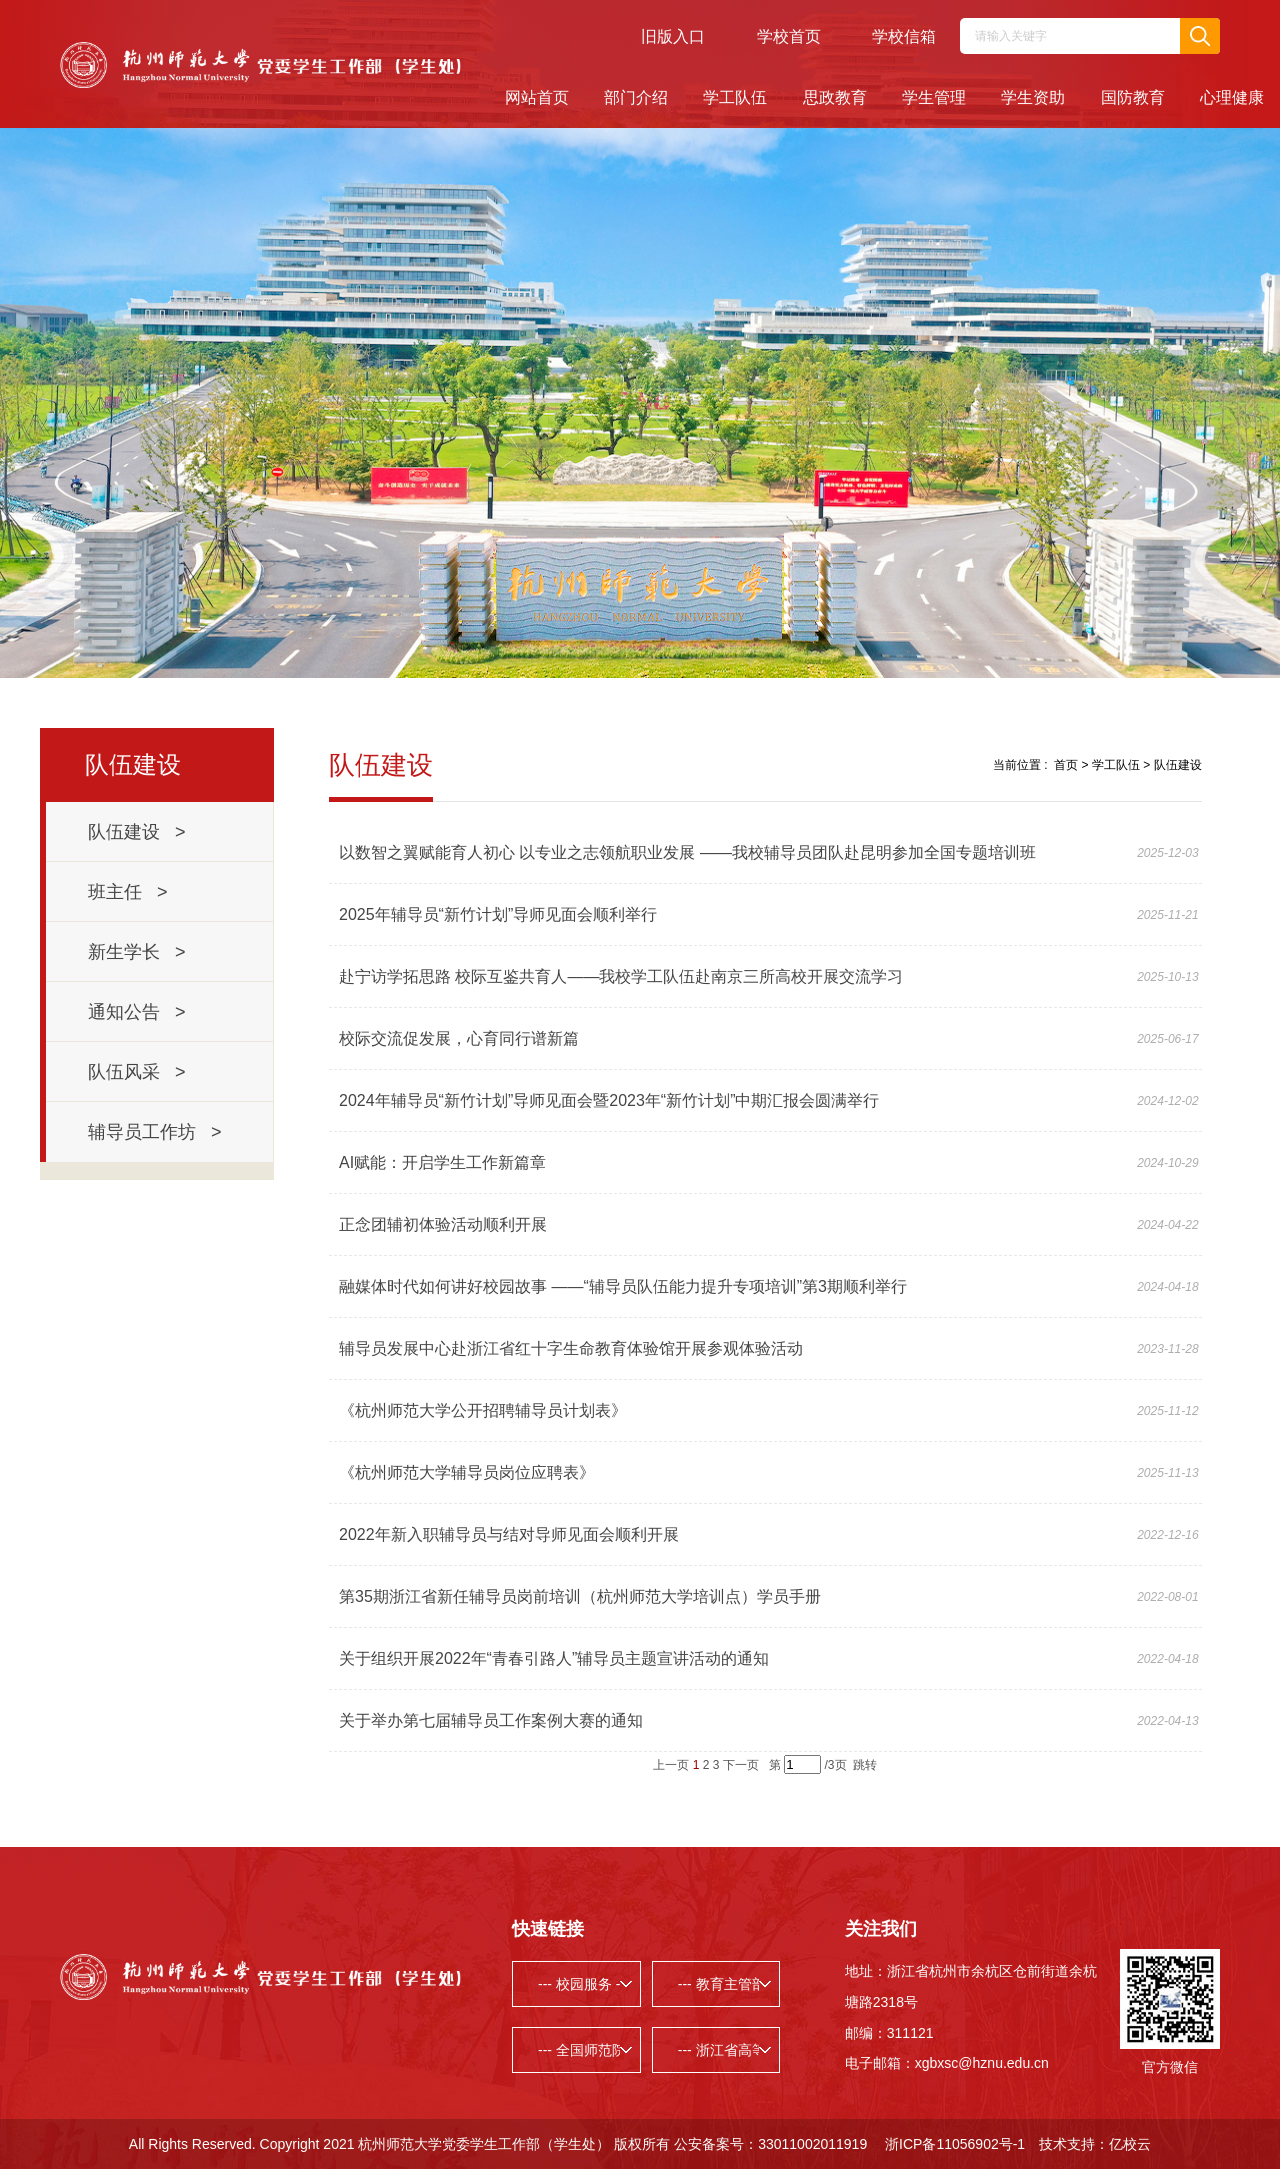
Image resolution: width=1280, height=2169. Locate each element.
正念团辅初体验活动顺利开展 (443, 1224)
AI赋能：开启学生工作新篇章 (442, 1162)
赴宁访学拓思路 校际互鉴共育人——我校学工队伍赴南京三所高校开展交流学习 (621, 976)
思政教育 (835, 97)
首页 (1066, 765)
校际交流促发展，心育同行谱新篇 (459, 1038)
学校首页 (789, 36)
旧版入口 (673, 36)
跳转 (865, 1765)
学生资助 (1033, 97)
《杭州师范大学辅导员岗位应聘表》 (467, 1472)
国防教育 (1133, 97)
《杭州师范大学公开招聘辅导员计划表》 (483, 1410)
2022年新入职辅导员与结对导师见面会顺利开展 (509, 1534)
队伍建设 (1178, 765)
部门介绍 (636, 97)
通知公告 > (137, 1012)
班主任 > (128, 892)
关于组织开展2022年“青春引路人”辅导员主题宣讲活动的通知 (554, 1658)
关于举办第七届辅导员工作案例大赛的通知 (491, 1720)
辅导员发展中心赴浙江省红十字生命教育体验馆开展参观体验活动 (571, 1348)
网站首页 (537, 97)
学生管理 (934, 97)
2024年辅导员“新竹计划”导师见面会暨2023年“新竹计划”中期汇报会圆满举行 (609, 1100)
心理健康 (1232, 97)
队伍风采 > (137, 1072)
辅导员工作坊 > (155, 1132)
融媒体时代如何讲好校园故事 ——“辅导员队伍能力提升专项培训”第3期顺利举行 (623, 1286)
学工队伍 (735, 97)
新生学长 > (137, 952)
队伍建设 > (137, 832)
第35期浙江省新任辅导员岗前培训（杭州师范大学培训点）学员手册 (580, 1596)
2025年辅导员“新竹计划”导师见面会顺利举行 (498, 914)
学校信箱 (904, 36)
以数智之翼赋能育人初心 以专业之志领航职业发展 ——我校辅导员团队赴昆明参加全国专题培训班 (687, 852)
